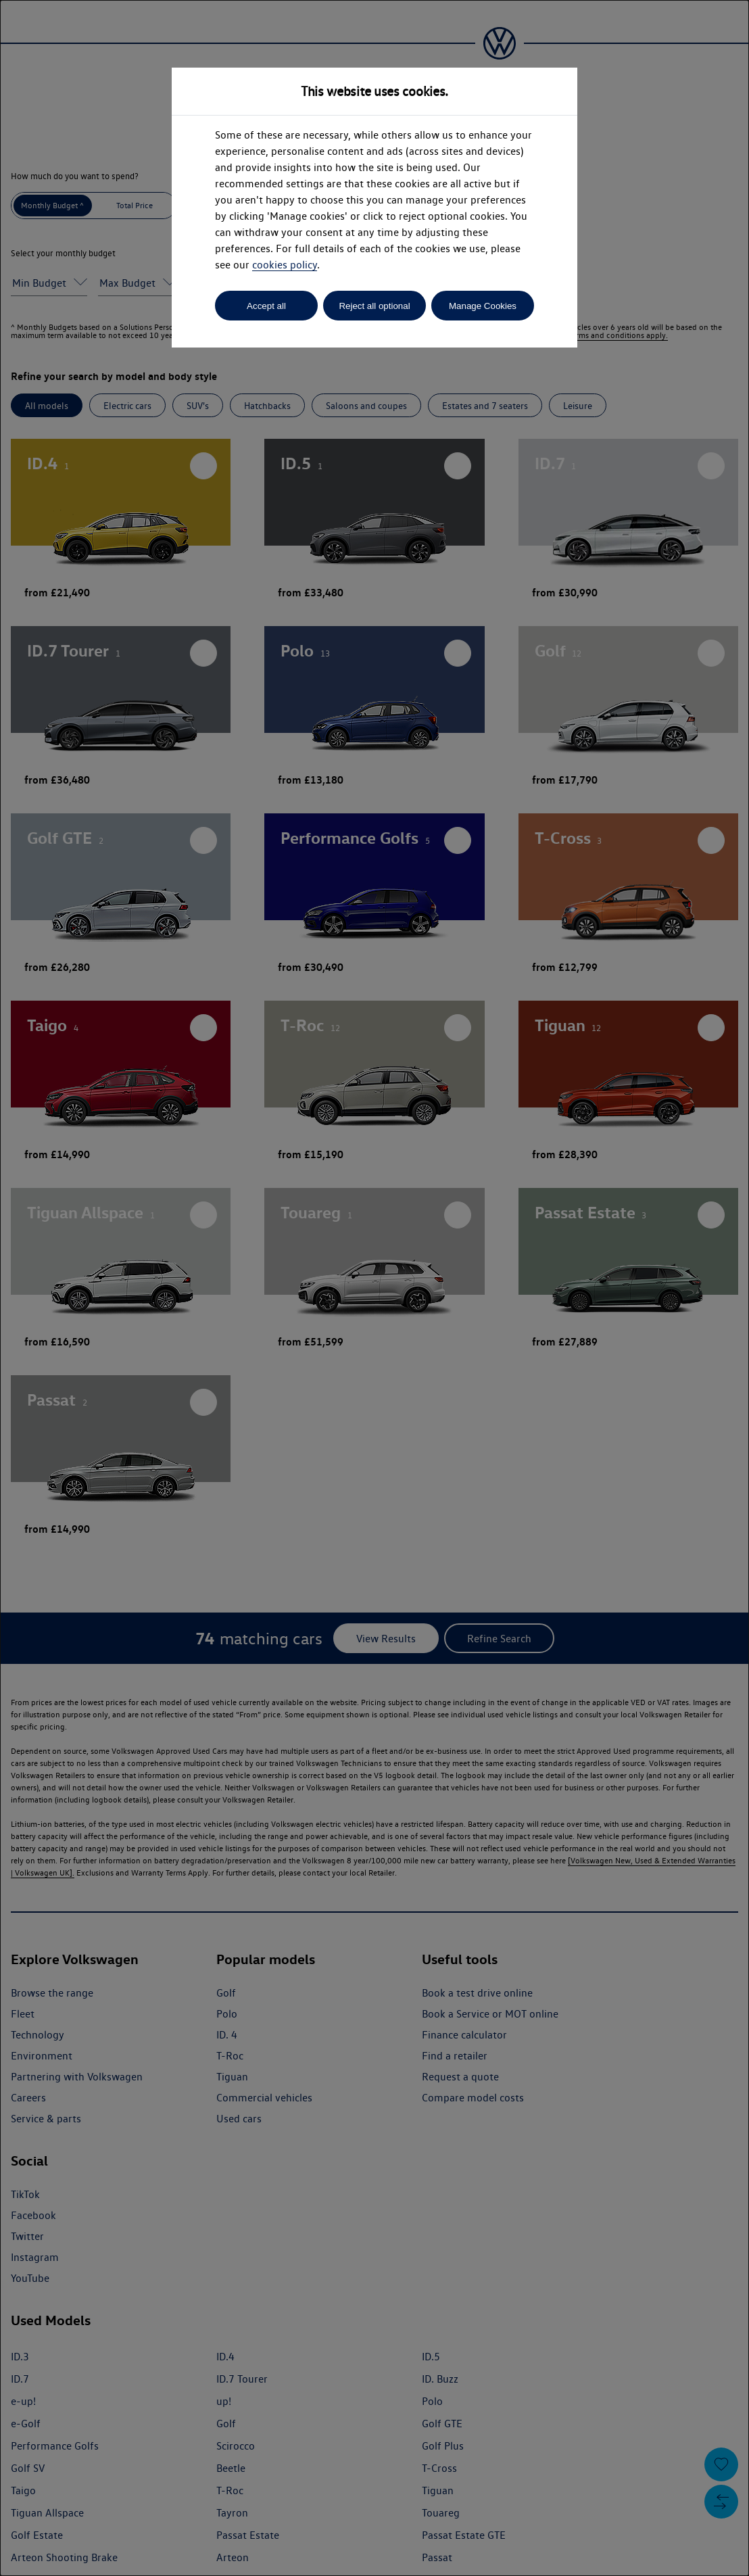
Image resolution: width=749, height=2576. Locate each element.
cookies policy (284, 264)
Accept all (266, 306)
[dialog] (374, 1288)
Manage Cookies (482, 306)
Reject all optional (374, 306)
